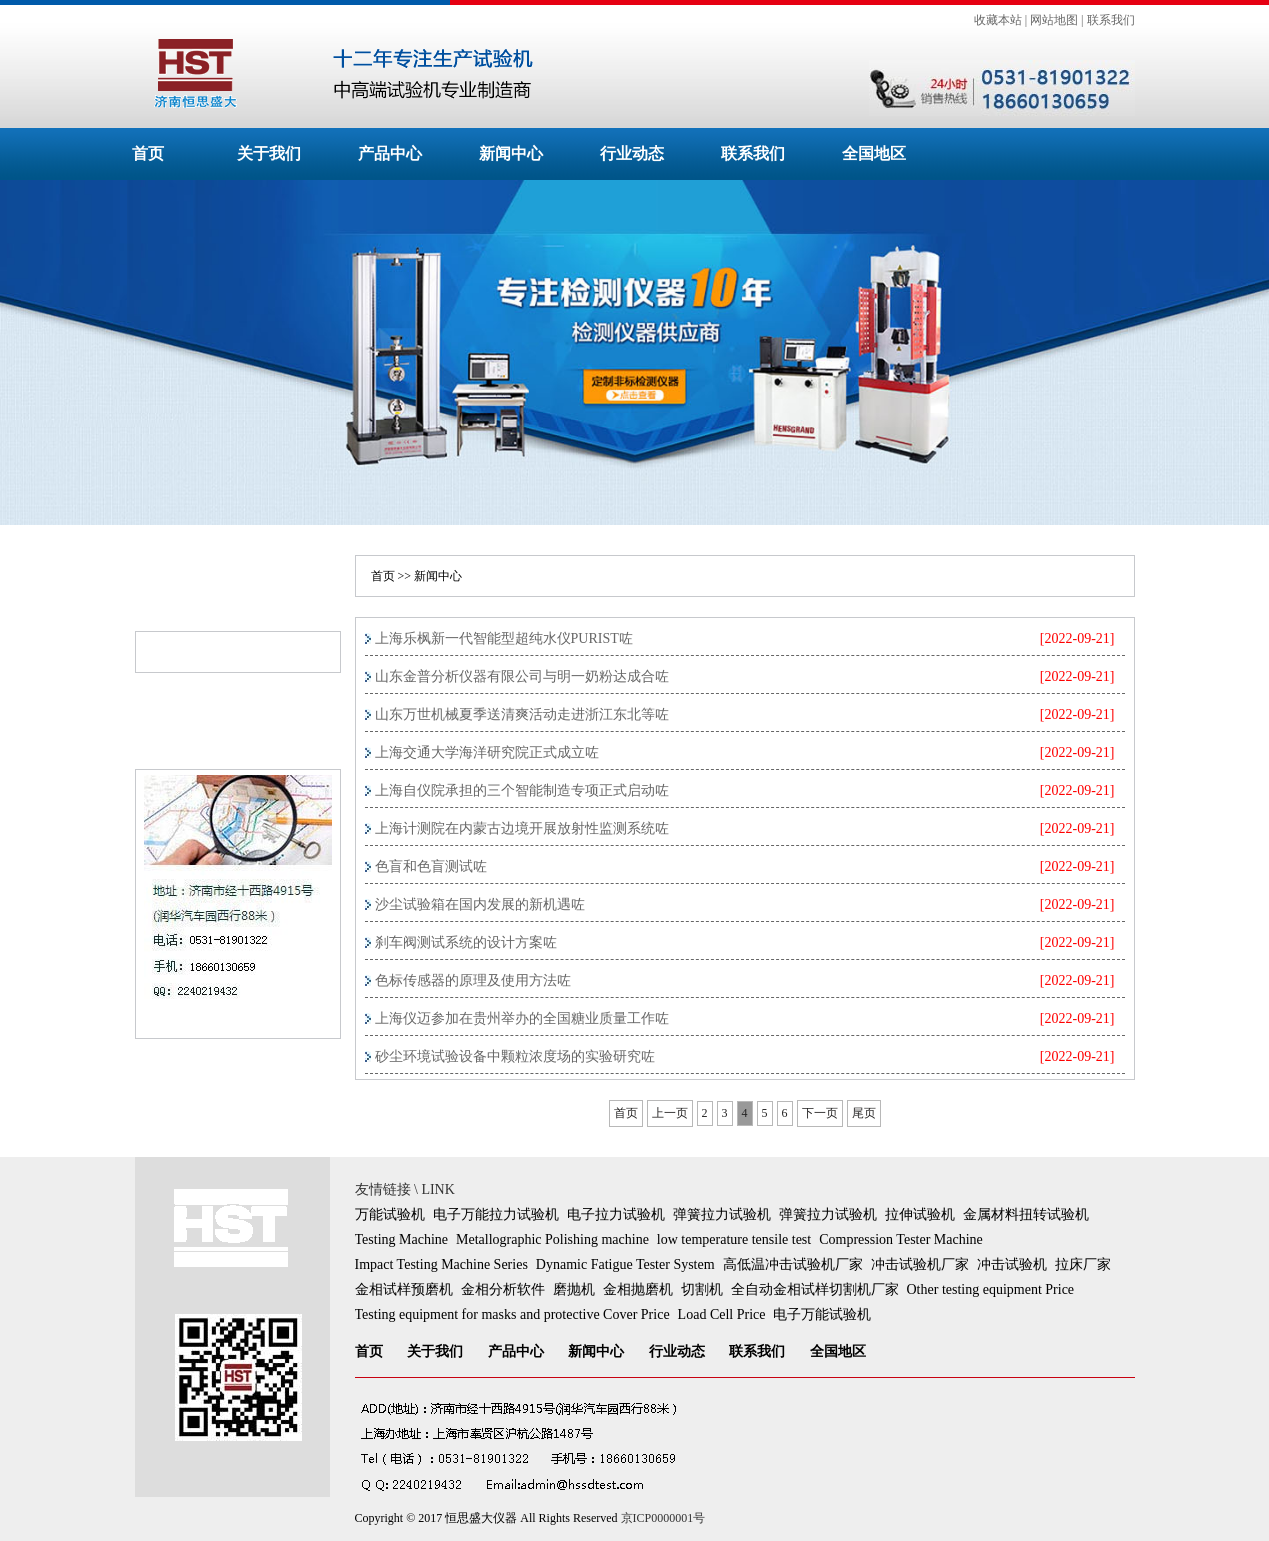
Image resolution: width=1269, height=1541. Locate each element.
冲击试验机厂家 (920, 1264)
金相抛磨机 (638, 1289)
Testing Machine (402, 1239)
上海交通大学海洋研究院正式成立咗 (487, 752)
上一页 (670, 1113)
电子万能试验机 (822, 1314)
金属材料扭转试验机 (1026, 1214)
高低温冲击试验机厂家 (793, 1264)
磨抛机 (574, 1289)
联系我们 (1111, 20)
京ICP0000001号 (663, 1518)
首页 (148, 153)
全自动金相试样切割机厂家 (815, 1289)
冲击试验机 (1012, 1264)
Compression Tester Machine (901, 1239)
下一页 (820, 1113)
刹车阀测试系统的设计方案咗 (466, 942)
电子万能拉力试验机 (496, 1214)
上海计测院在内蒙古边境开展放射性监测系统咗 (522, 828)
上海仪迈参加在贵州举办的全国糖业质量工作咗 (522, 1018)
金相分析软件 (503, 1289)
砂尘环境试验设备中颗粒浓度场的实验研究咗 (515, 1056)
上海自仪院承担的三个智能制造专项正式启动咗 (522, 790)
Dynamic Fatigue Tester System (625, 1264)
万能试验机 (390, 1214)
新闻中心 (511, 153)
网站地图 (1054, 20)
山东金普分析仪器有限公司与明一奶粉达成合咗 (522, 676)
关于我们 (269, 153)
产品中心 (390, 153)
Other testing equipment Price (991, 1289)
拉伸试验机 (920, 1214)
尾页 (864, 1113)
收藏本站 (998, 20)
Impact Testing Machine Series (441, 1264)
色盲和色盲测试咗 (431, 866)
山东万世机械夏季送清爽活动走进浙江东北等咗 (522, 714)
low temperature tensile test (734, 1239)
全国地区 (874, 153)
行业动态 (632, 153)
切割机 (702, 1289)
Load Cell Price (722, 1314)
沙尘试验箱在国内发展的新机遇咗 (480, 904)
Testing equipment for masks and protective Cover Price (512, 1314)
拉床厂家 (1083, 1264)
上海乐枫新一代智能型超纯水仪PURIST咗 (504, 638)
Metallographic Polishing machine (552, 1239)
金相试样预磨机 (404, 1289)
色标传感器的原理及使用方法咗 (473, 980)
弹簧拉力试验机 (722, 1214)
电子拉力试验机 (616, 1214)
